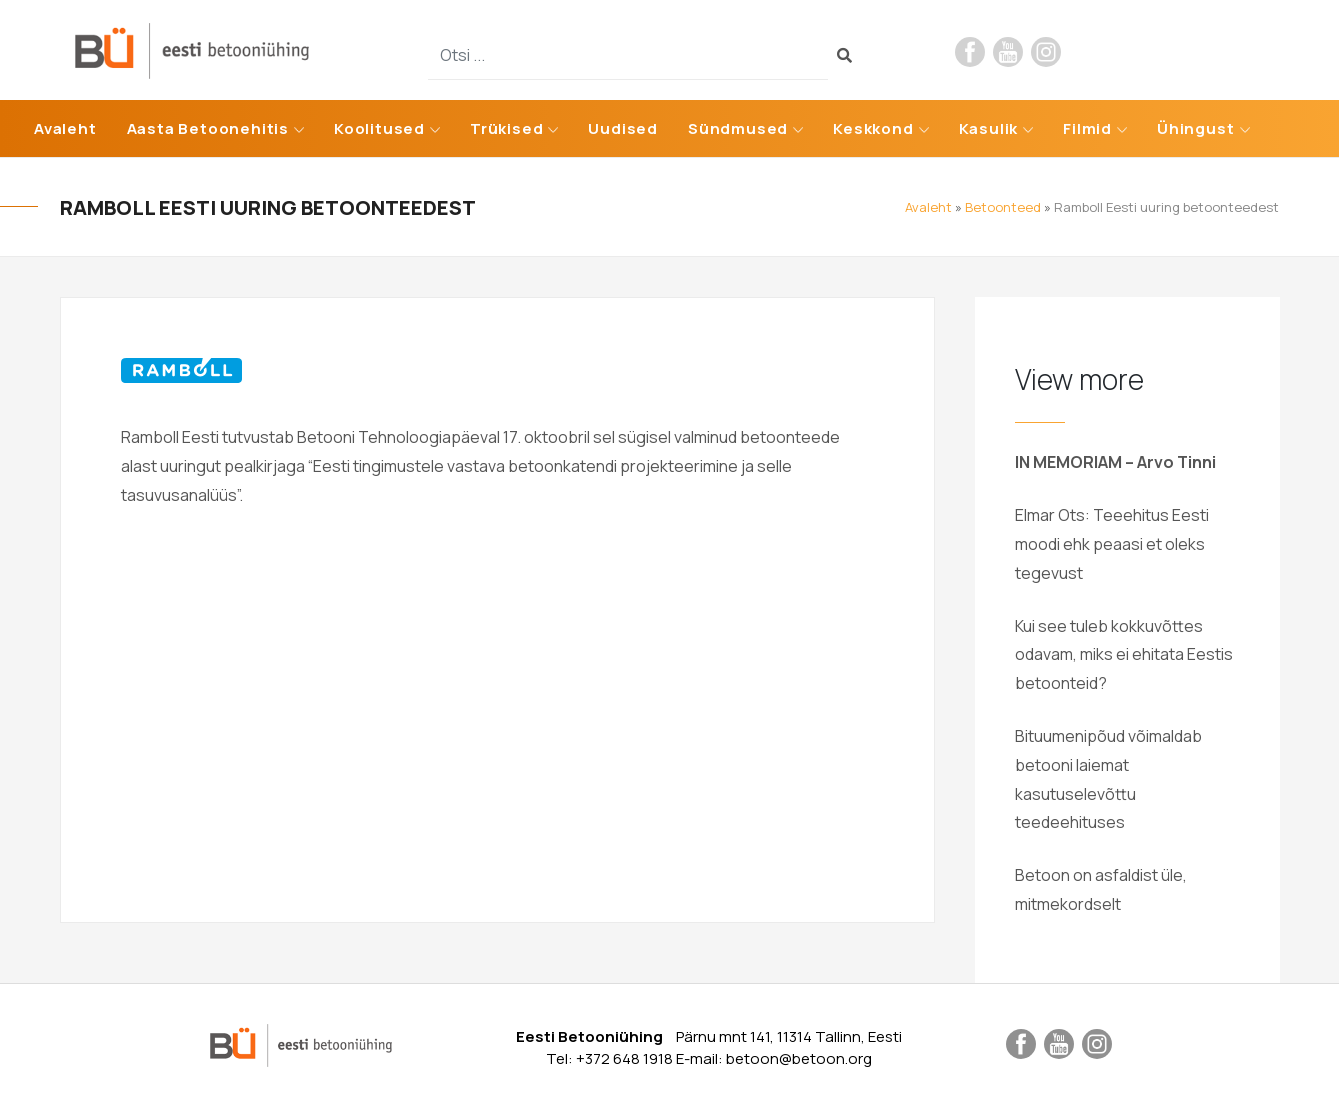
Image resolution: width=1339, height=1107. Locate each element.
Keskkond (873, 128)
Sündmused (738, 128)
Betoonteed (1003, 207)
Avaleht (65, 128)
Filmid (1087, 128)
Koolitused (379, 128)
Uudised (623, 128)
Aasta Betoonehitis (208, 128)
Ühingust (1195, 128)
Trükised (506, 128)
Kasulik (989, 128)
